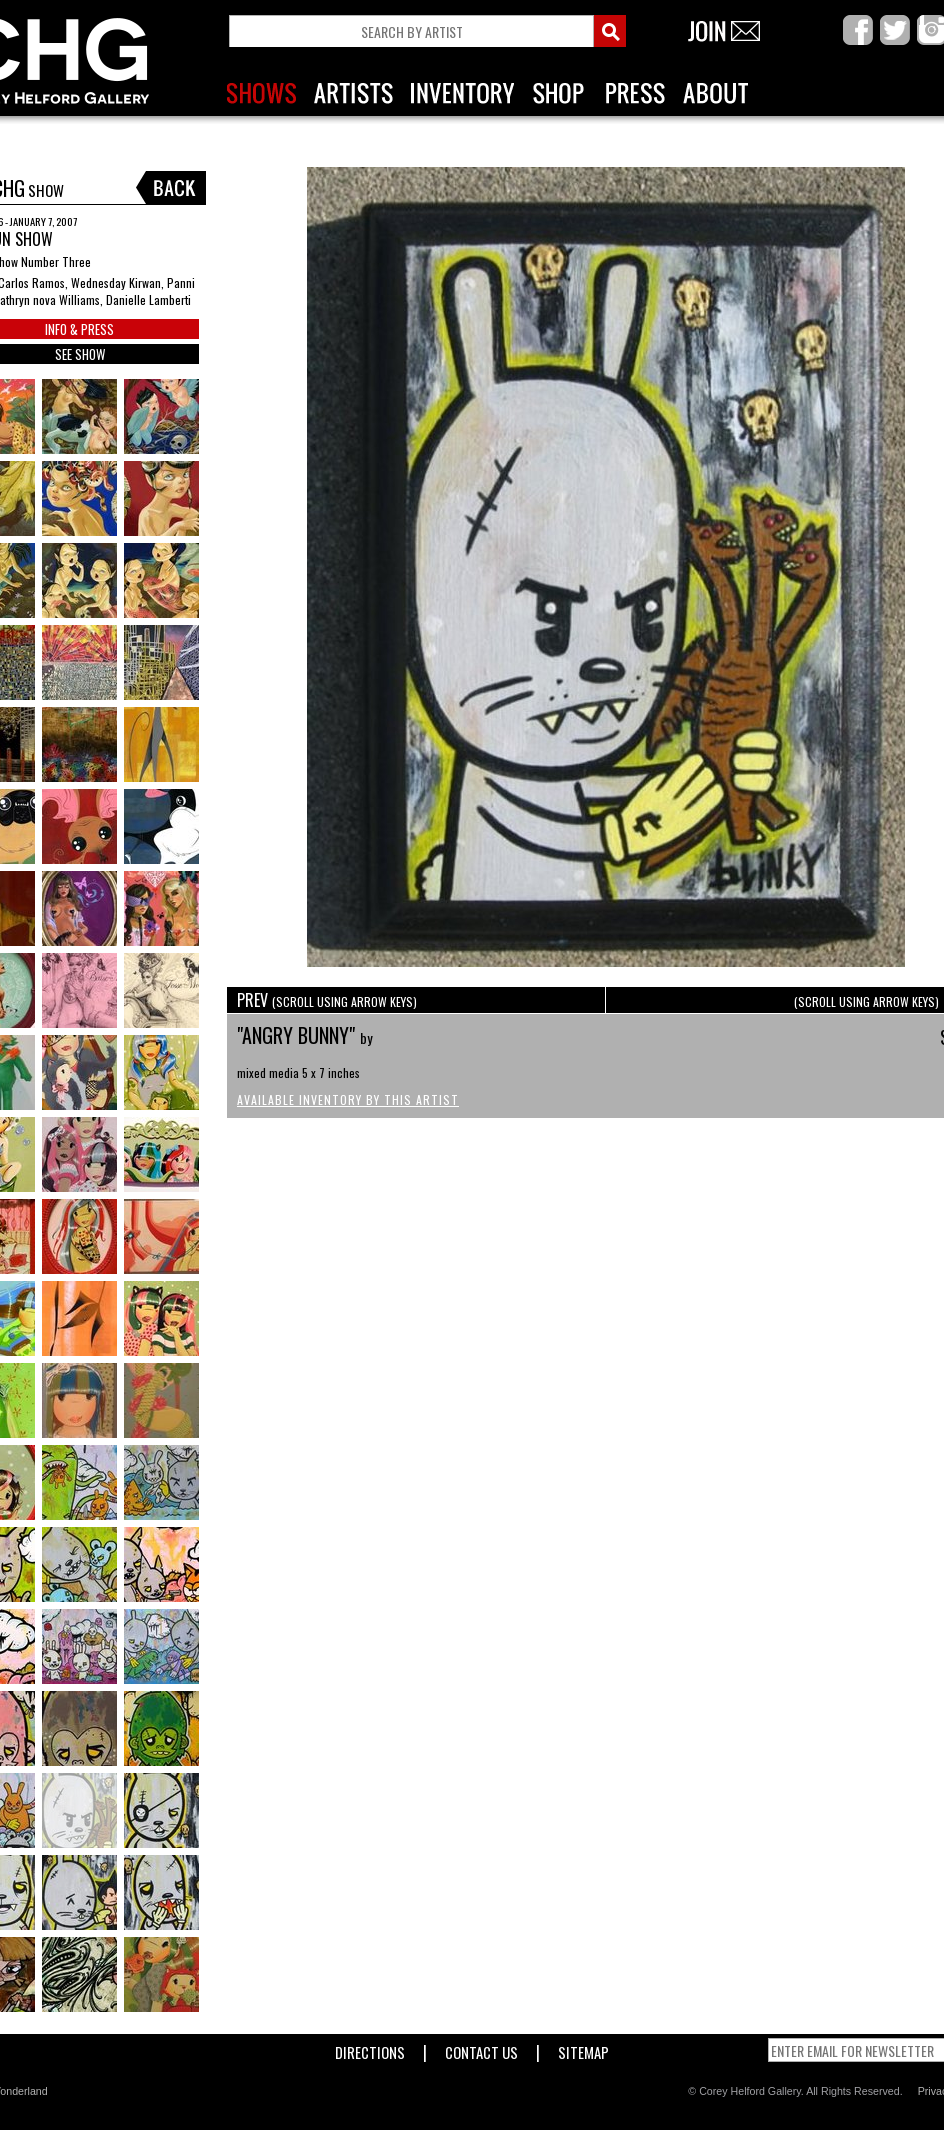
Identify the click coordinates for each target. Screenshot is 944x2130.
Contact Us (481, 2048)
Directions (370, 2048)
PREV (327, 1000)
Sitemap (583, 2048)
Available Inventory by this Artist (348, 1099)
